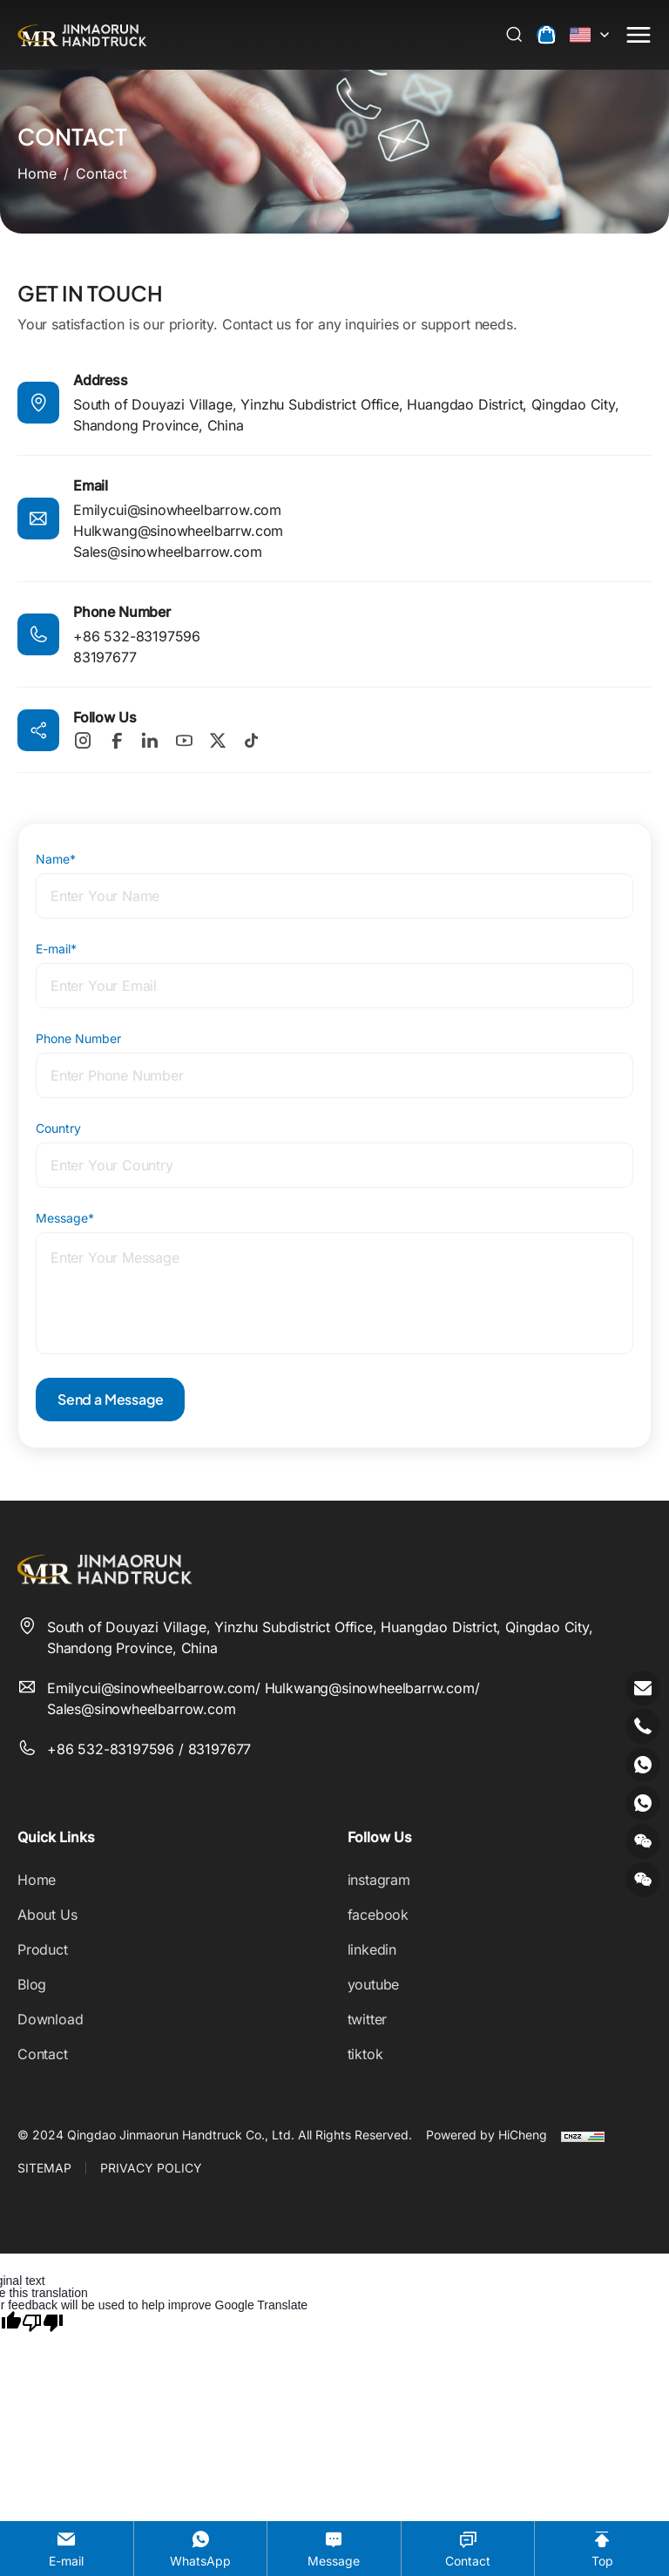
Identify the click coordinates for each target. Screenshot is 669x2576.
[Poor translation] (43, 2321)
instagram (379, 1879)
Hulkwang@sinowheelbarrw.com (178, 530)
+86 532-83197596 (136, 636)
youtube (374, 1984)
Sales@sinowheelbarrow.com (167, 551)
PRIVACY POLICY (151, 2167)
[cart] (546, 34)
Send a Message (110, 1399)
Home (36, 1879)
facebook (378, 1914)
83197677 (105, 657)
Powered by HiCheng (486, 2134)
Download (50, 2019)
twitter (368, 2019)
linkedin (372, 1949)
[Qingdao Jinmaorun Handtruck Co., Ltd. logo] (81, 35)
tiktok (365, 2054)
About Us (47, 1914)
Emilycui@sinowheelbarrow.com (177, 510)
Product (42, 1949)
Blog (31, 1984)
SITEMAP (44, 2167)
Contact (42, 2054)
